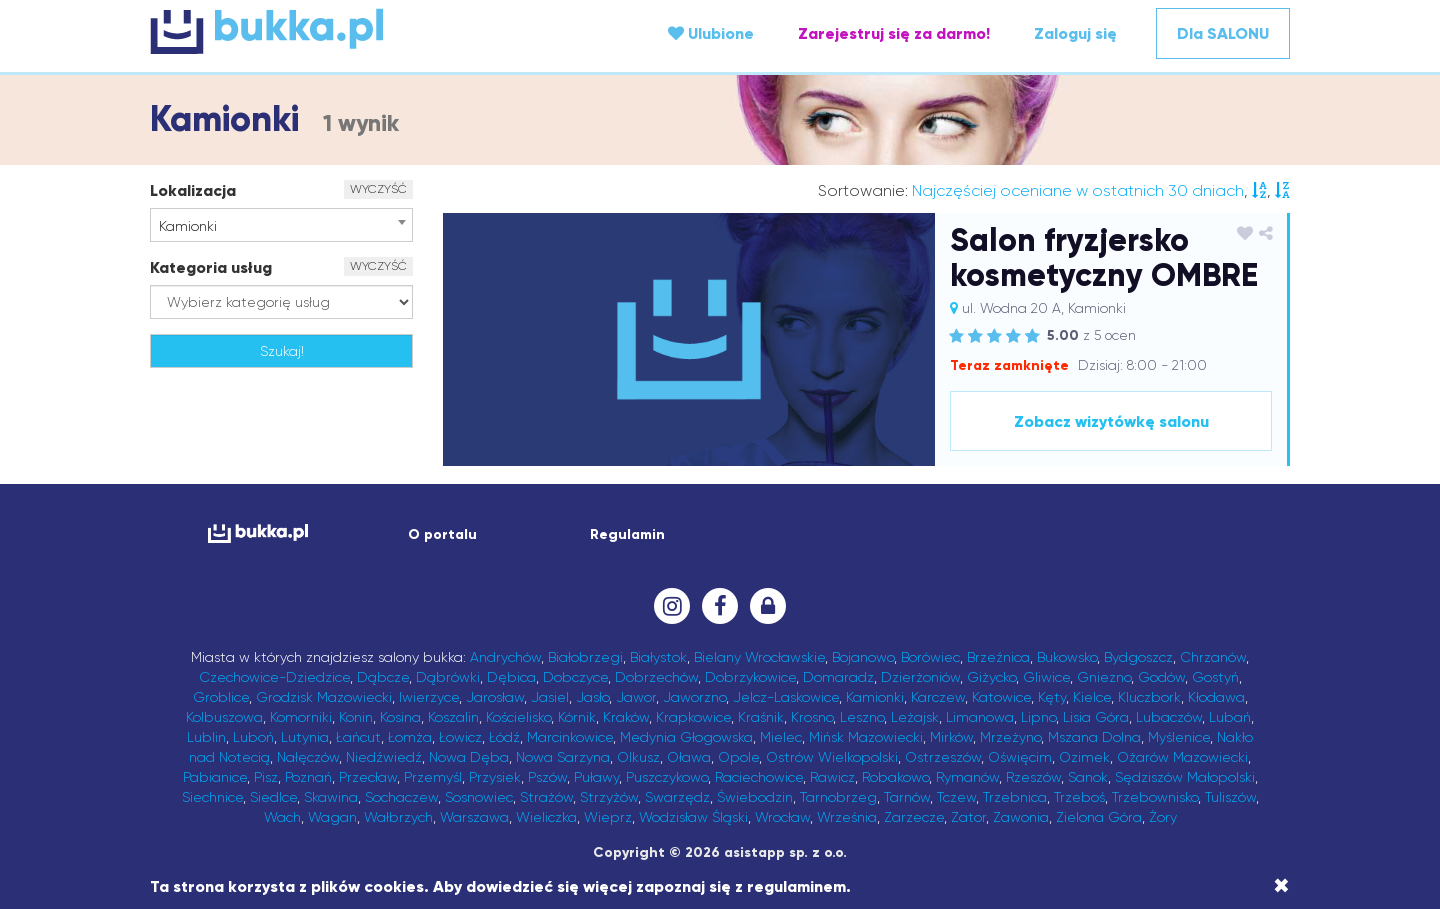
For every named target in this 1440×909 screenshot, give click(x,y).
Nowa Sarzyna (563, 757)
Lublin (206, 737)
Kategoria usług (211, 267)
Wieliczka (546, 817)
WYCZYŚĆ (378, 189)
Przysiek (495, 777)
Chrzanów (1213, 657)
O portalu (442, 534)
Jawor (636, 697)
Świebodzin (755, 797)
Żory (1163, 817)
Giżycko (991, 677)
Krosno (812, 717)
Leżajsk (915, 717)
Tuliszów (1230, 797)
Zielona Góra (1099, 817)
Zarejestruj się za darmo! (894, 33)
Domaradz (838, 677)
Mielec (781, 737)
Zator (968, 817)
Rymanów (967, 777)
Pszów (547, 777)
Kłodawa (1216, 697)
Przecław (368, 777)
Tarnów (907, 797)
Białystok (658, 657)
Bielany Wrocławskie (759, 657)
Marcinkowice (570, 737)
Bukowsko (1067, 657)
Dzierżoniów (920, 677)
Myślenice (1179, 737)
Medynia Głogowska (686, 737)
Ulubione (711, 33)
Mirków (951, 737)
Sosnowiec (479, 797)
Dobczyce (575, 677)
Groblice (221, 697)
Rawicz (832, 777)
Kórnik (577, 717)
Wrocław (782, 817)
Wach (282, 817)
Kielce (1092, 697)
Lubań (1230, 717)
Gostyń (1215, 677)
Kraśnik (761, 717)
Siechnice (212, 797)
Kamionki (875, 697)
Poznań (308, 777)
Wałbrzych (398, 817)
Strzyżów (609, 797)
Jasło (592, 697)
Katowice (1001, 697)
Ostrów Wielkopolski (832, 757)
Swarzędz (677, 797)
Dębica (511, 677)
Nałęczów (308, 757)
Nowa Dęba (469, 757)
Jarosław (495, 697)
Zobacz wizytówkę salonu (1111, 421)
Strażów (546, 797)
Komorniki (301, 717)
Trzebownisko (1155, 797)
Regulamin (627, 534)
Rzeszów (1033, 777)
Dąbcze (383, 677)
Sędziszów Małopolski (1185, 777)
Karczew (938, 697)
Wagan (332, 817)
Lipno (1038, 717)
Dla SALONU (1223, 33)
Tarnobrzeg (838, 797)
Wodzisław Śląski (693, 817)
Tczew (956, 797)
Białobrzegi (585, 657)
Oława (689, 757)
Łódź (504, 737)
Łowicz (460, 737)
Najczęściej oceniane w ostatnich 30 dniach (1078, 190)
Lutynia (305, 737)
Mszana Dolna (1094, 737)
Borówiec (930, 657)
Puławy (596, 777)
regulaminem (796, 886)
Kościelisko (518, 717)
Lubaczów (1169, 717)
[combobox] (281, 225)
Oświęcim (1020, 757)
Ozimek (1084, 757)
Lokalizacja (193, 190)
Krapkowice (693, 717)
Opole (738, 757)
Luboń (253, 737)
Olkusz (638, 757)
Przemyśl (433, 777)
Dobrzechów (656, 677)
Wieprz (608, 817)
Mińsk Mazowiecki (866, 737)
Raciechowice (759, 777)
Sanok (1088, 777)
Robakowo (895, 777)
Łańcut (358, 737)
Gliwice (1046, 677)
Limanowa (980, 717)
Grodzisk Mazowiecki (324, 697)
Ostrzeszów (943, 757)
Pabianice (215, 777)
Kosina (400, 717)
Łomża (410, 737)
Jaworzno (694, 697)
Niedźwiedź (384, 757)
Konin (356, 717)
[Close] (1281, 886)
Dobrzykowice (750, 677)
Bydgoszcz (1138, 657)
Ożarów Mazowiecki (1182, 757)
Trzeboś (1079, 797)
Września (847, 817)
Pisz (266, 777)
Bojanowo (863, 657)
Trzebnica (1015, 797)
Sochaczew (401, 797)
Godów (1161, 677)
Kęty (1052, 697)
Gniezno (1104, 677)
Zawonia (1021, 817)
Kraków (626, 717)
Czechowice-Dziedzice (274, 677)
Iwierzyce (429, 697)
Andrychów (505, 657)
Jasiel (550, 697)
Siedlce (273, 797)
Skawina (331, 797)
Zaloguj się (1075, 33)
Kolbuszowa (224, 717)
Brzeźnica (998, 657)
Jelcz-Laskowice (786, 697)
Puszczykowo (667, 777)
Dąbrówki (448, 677)
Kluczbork (1149, 697)
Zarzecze (914, 817)
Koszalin (453, 717)
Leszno (862, 717)
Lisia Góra (1096, 717)
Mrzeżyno (1010, 737)
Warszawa (474, 817)
